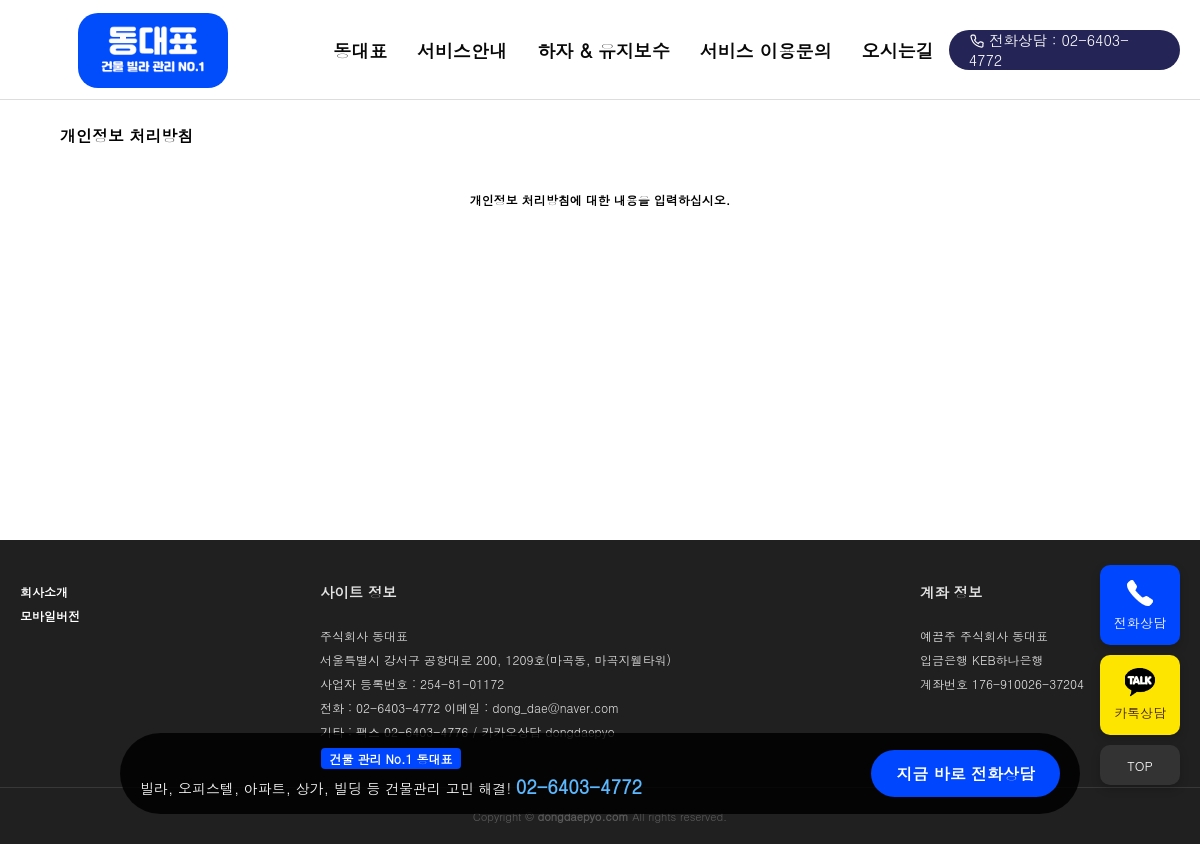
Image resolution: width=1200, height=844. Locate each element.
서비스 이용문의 (766, 50)
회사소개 (44, 591)
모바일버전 (50, 615)
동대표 (360, 50)
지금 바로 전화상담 (965, 773)
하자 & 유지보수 (603, 50)
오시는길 (898, 50)
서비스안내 (462, 50)
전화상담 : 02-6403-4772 (1049, 50)
